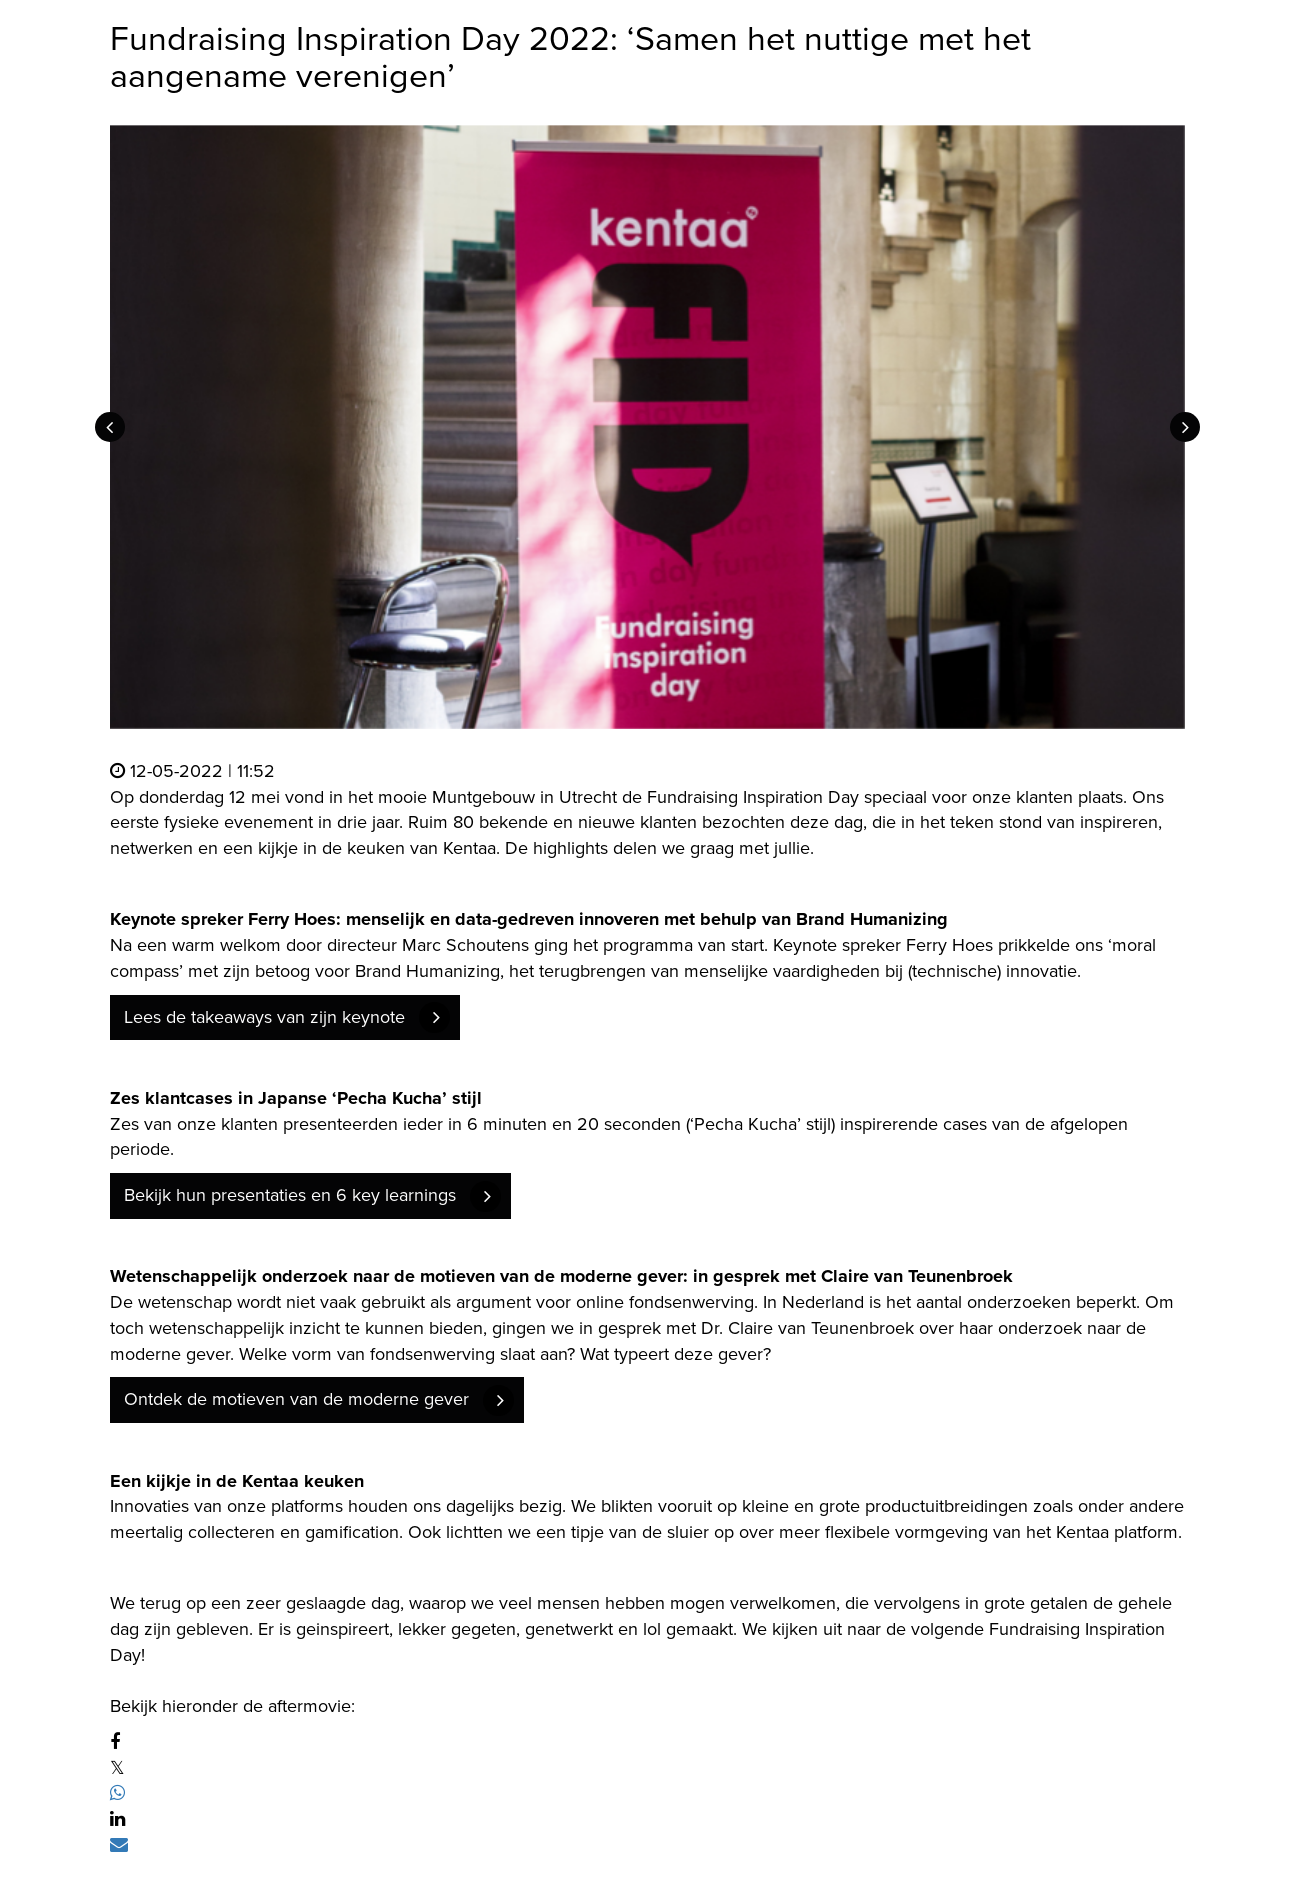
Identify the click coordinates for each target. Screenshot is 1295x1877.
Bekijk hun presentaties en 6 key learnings (290, 1195)
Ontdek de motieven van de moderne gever (296, 1399)
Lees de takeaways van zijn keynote (264, 1017)
